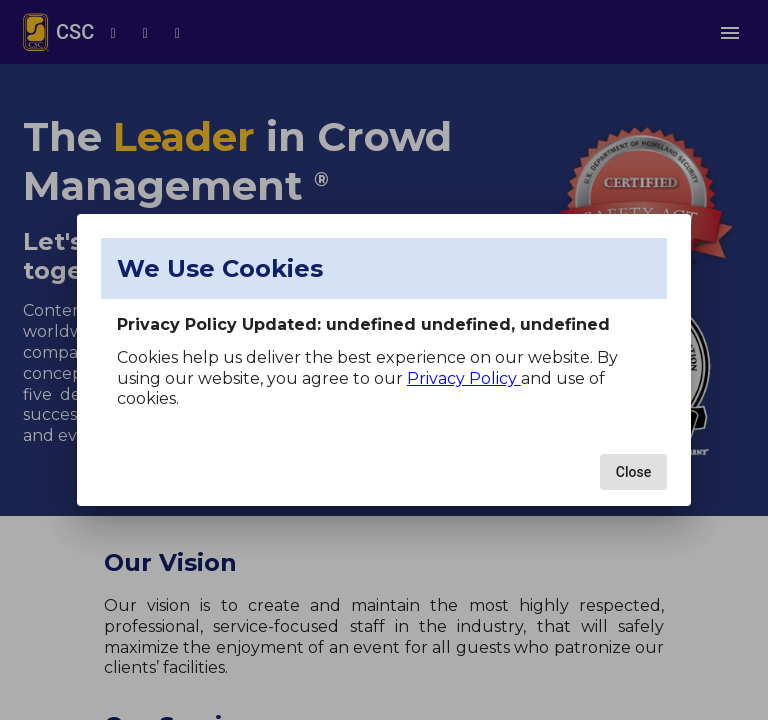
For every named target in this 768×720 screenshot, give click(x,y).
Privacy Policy (464, 378)
